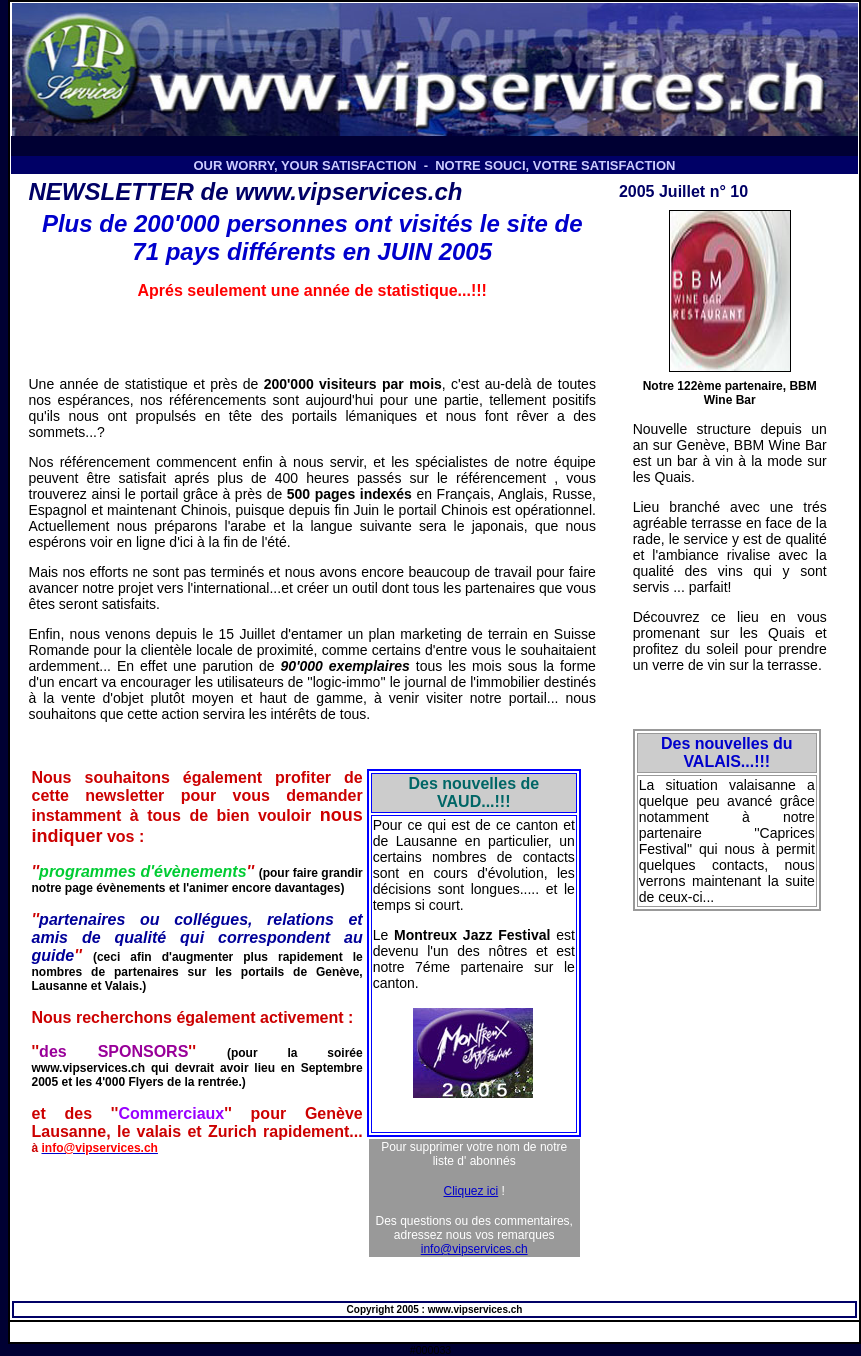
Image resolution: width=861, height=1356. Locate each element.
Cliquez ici (471, 1191)
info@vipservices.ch (474, 1249)
